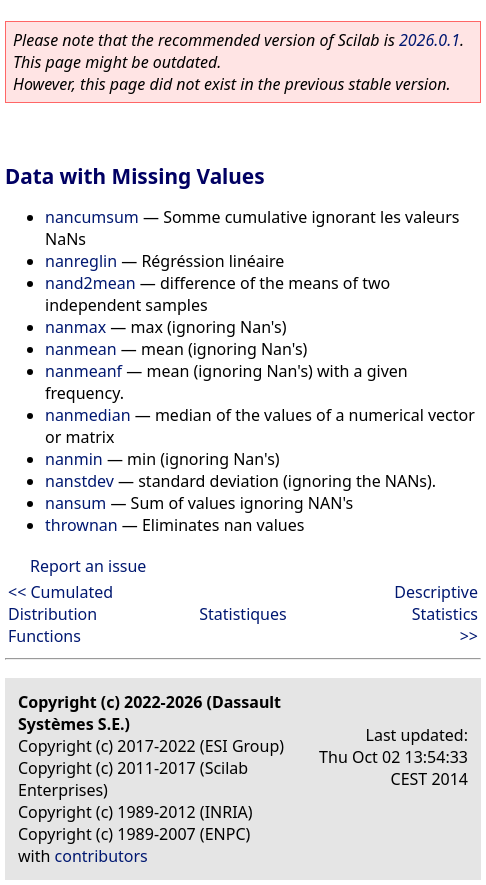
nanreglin (81, 261)
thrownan (81, 525)
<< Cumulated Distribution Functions (60, 614)
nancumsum (92, 217)
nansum (75, 503)
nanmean (81, 349)
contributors (101, 856)
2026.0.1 (429, 40)
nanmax (75, 327)
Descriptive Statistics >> (436, 614)
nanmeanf (83, 371)
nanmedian (88, 415)
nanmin (74, 459)
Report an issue (88, 566)
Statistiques (242, 614)
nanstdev (79, 481)
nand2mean (90, 283)
